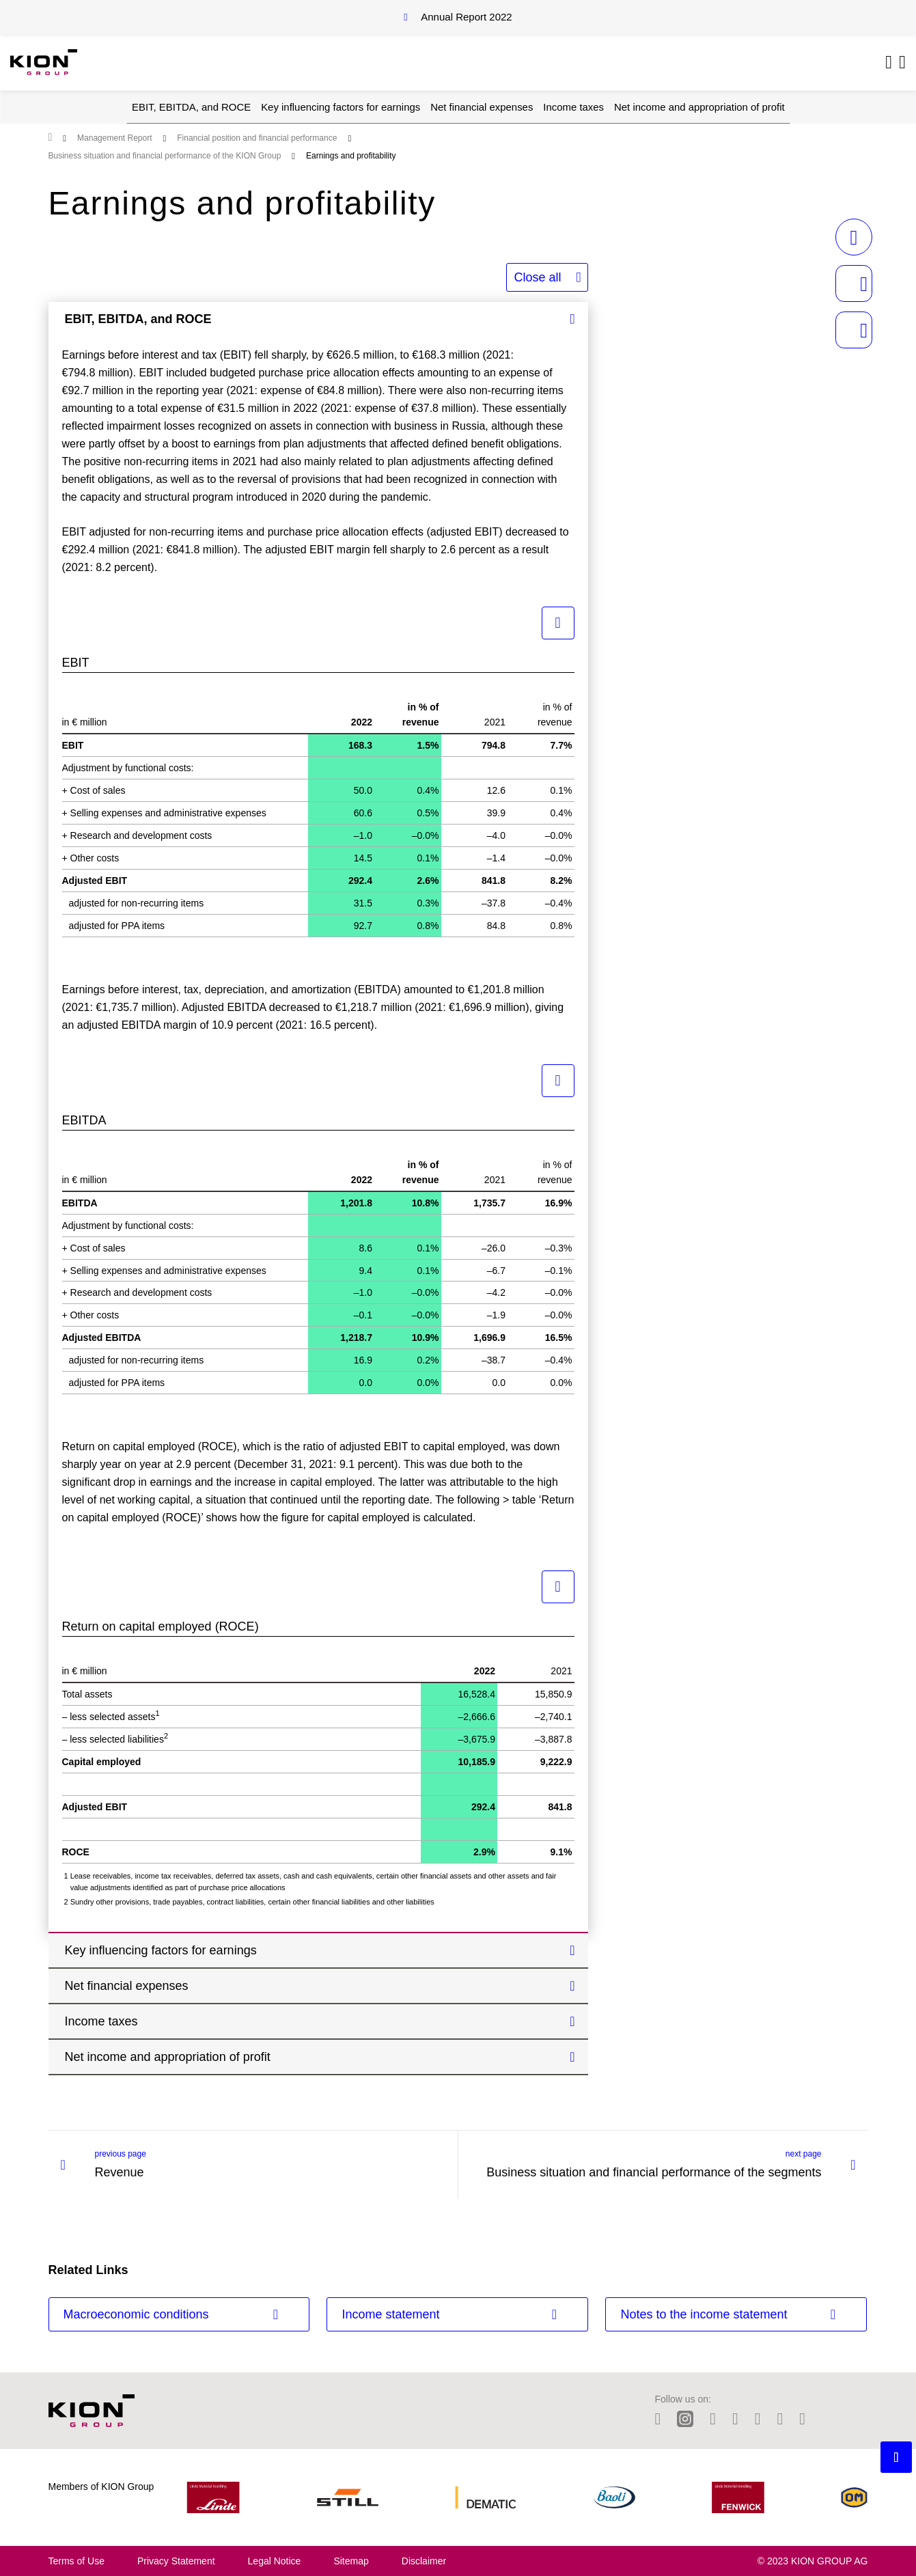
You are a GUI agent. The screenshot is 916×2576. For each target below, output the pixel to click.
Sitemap (350, 2561)
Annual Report (466, 17)
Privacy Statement (176, 2561)
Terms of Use (76, 2561)
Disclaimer (424, 2561)
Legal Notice (274, 2561)
